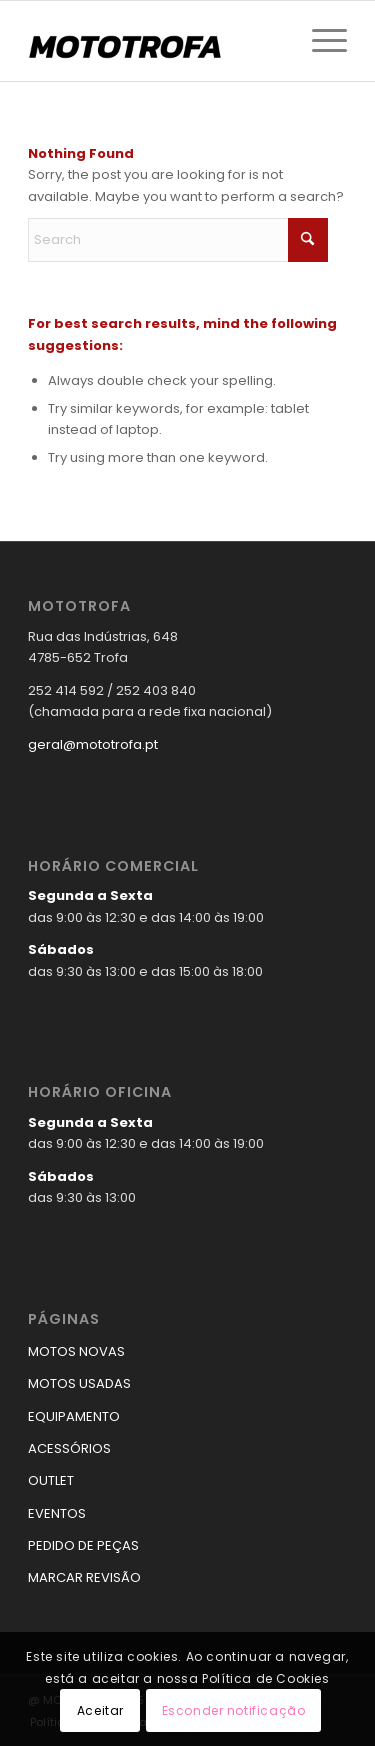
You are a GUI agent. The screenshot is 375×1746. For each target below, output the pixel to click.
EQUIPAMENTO (74, 1416)
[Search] (178, 240)
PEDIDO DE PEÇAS (83, 1545)
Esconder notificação (234, 1710)
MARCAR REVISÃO (84, 1577)
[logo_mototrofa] (155, 41)
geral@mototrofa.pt (93, 744)
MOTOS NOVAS (76, 1351)
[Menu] (319, 41)
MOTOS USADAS (79, 1383)
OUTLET (51, 1480)
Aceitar (100, 1710)
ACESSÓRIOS (69, 1448)
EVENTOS (57, 1513)
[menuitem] (319, 41)
